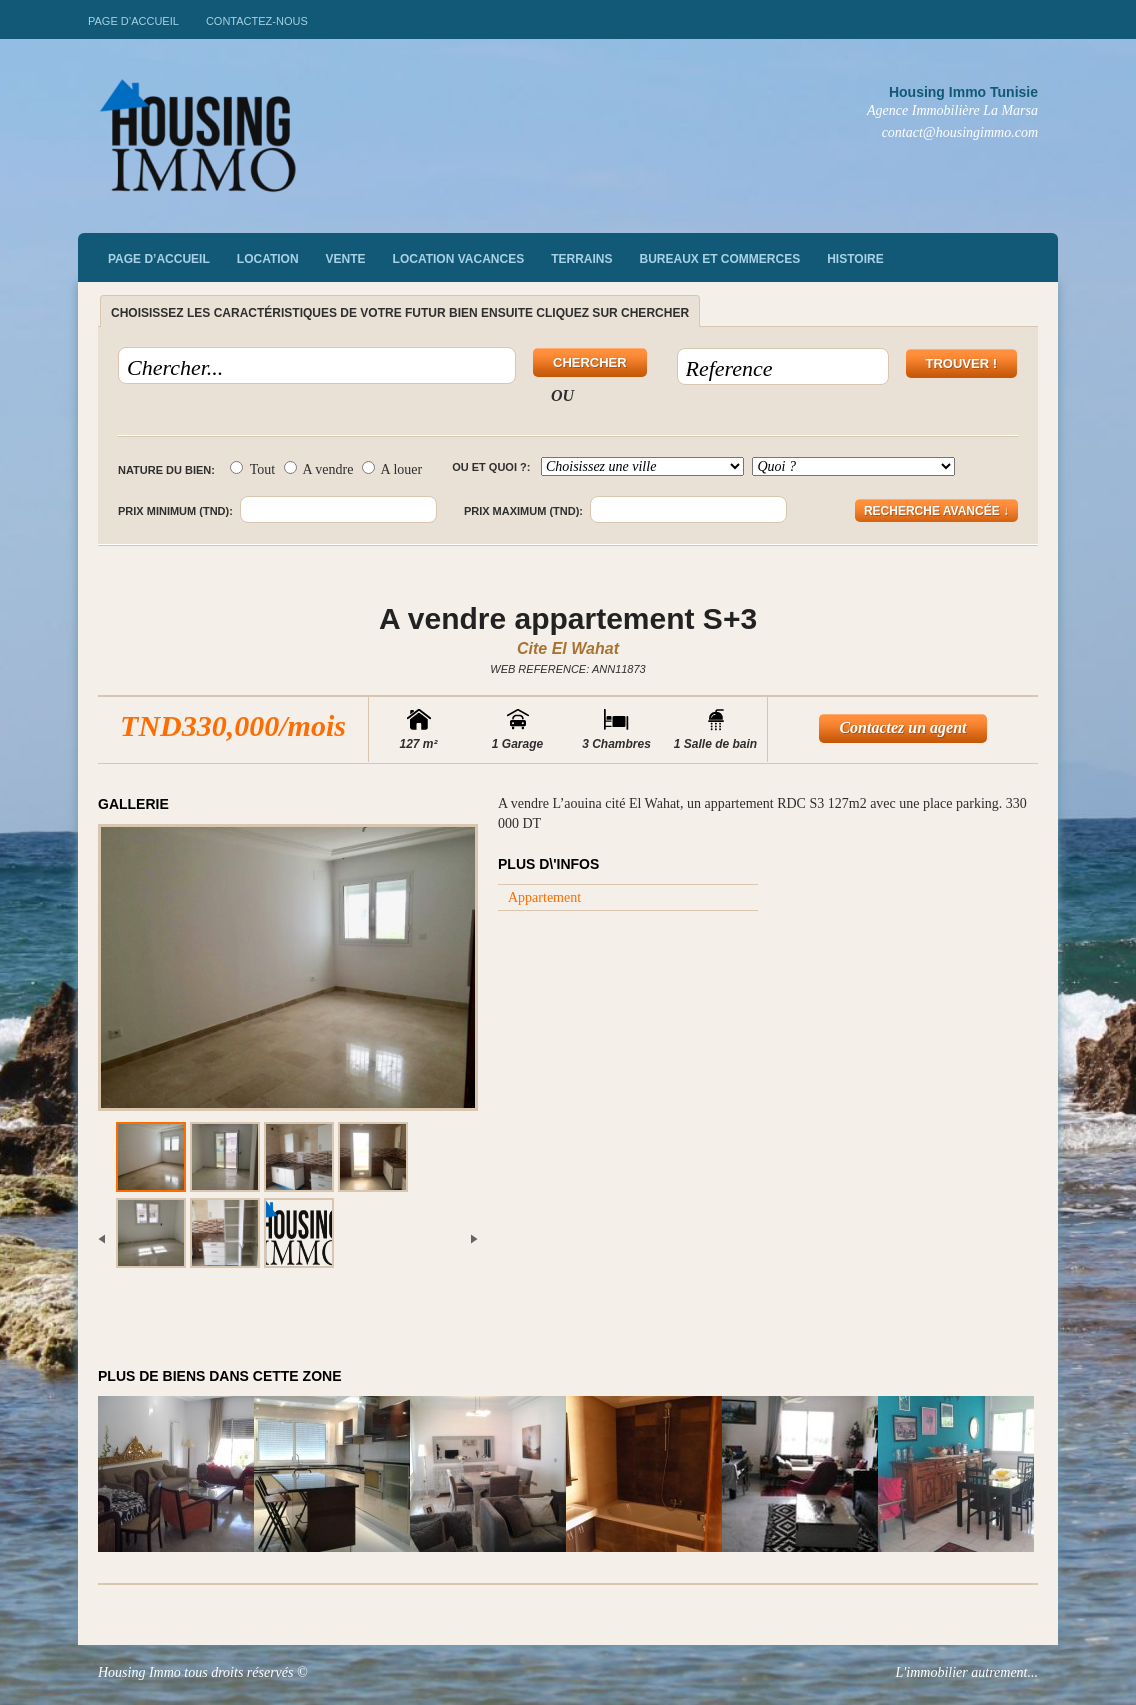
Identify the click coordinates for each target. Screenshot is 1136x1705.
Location (268, 259)
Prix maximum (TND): (523, 511)
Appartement (544, 897)
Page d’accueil (133, 21)
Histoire (855, 259)
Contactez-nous (257, 21)
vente (346, 259)
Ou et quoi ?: (491, 467)
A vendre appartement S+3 (568, 618)
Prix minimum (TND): (175, 511)
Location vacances (459, 259)
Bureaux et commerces (720, 259)
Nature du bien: (166, 470)
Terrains (581, 259)
